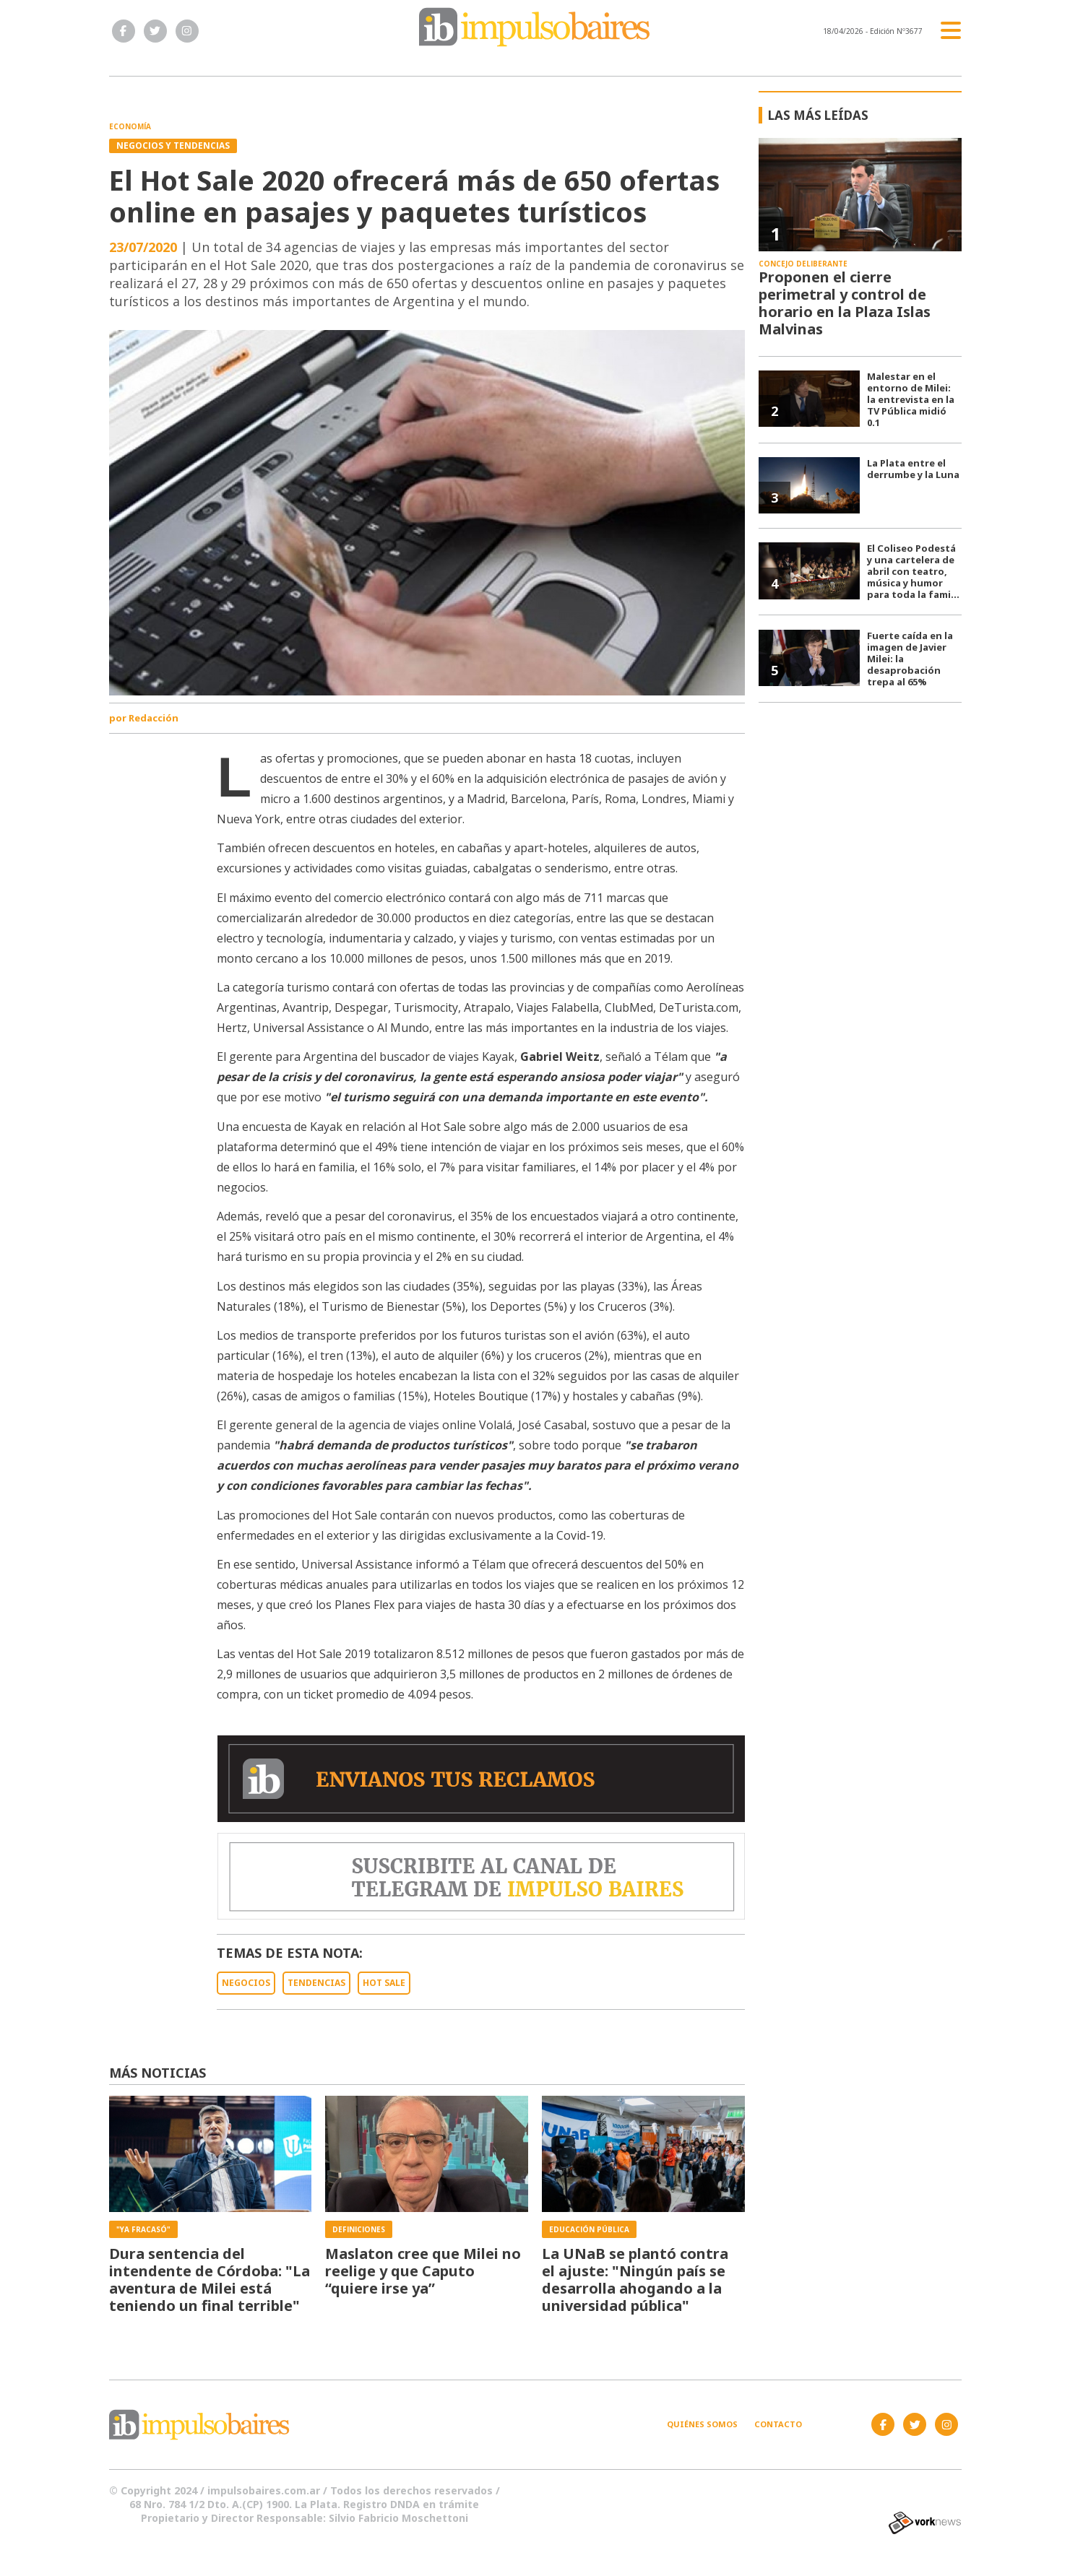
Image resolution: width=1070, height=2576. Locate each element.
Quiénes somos (702, 2424)
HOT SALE (384, 1983)
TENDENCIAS (316, 1983)
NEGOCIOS (246, 1983)
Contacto (778, 2424)
